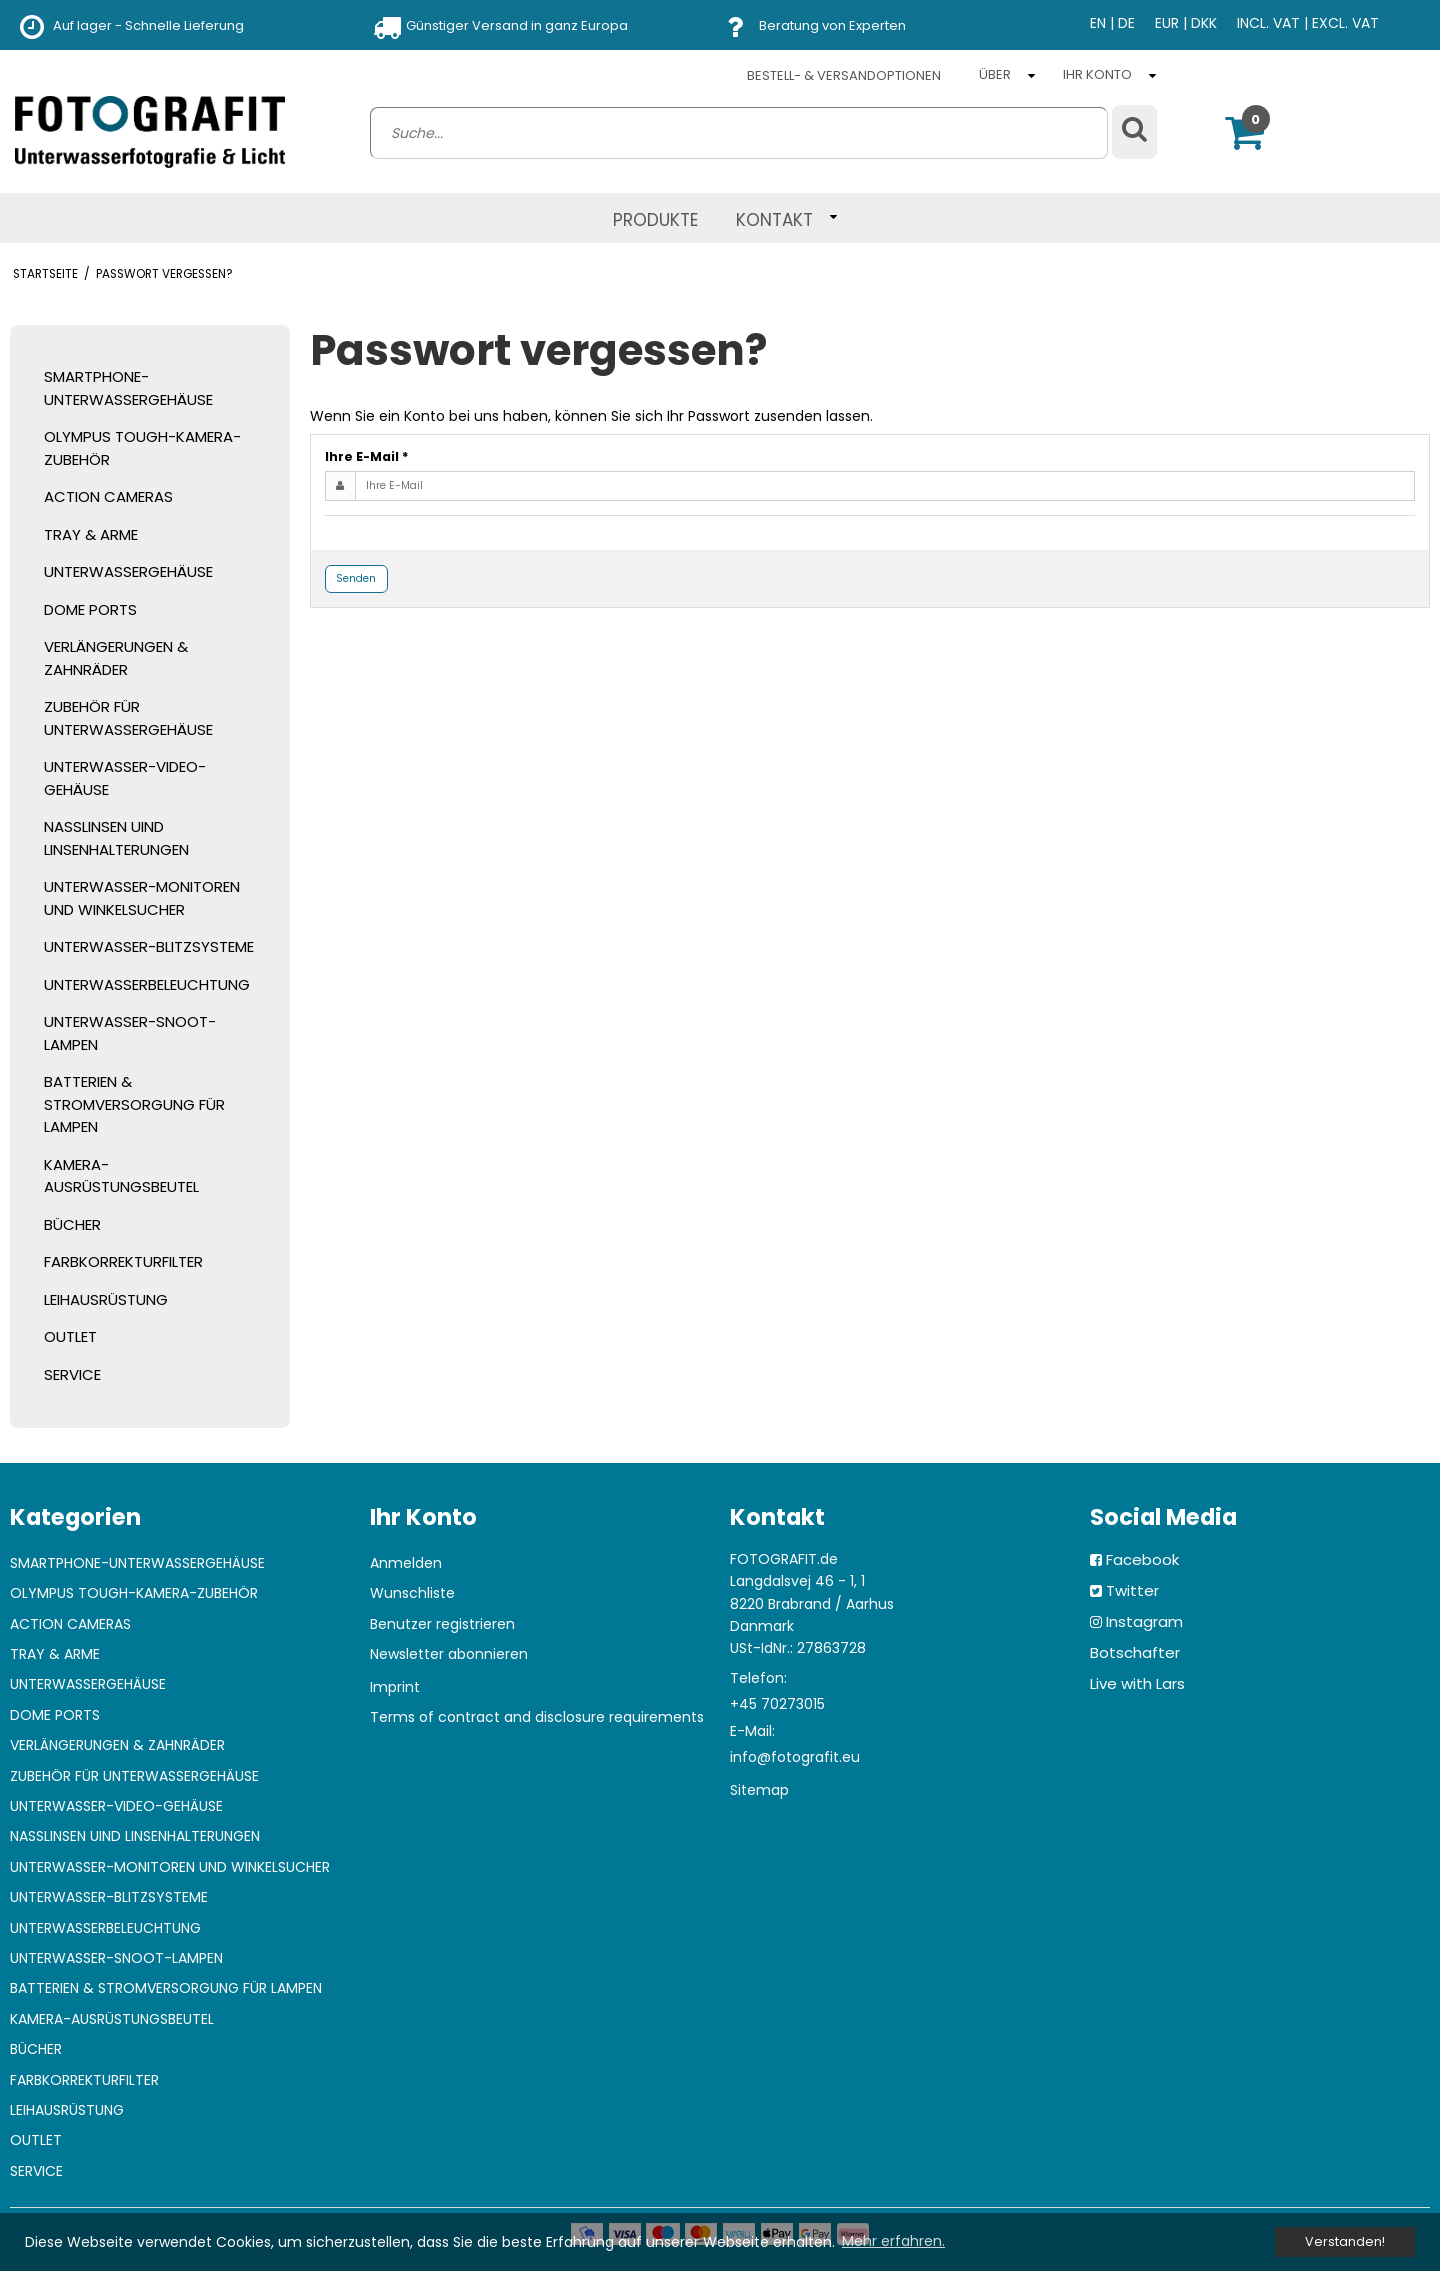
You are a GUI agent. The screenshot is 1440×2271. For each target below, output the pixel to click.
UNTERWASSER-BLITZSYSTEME (149, 946)
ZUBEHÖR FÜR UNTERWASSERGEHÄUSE (128, 718)
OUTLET (70, 1336)
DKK (1204, 23)
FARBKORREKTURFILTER (123, 1261)
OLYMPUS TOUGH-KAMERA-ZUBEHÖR (142, 448)
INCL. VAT (1268, 23)
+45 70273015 (777, 1704)
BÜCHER (72, 1224)
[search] (739, 133)
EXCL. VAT (1345, 23)
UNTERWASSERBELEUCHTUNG (147, 984)
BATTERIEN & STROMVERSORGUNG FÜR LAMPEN (134, 1104)
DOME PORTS (90, 609)
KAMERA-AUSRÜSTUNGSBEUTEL (121, 1176)
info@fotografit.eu (795, 1757)
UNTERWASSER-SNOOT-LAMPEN (130, 1033)
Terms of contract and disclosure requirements (537, 1717)
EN (1098, 23)
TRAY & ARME (91, 534)
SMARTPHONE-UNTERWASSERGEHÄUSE (128, 388)
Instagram (1144, 1621)
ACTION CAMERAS (108, 496)
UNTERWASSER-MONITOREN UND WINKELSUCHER (142, 898)
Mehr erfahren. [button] (893, 2241)
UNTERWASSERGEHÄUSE (128, 571)
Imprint (395, 1687)
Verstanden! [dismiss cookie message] (1345, 2241)
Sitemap (759, 1790)
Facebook (1142, 1559)
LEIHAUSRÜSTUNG (106, 1299)
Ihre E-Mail (367, 456)
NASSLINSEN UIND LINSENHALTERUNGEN (116, 838)
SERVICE (72, 1374)
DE (1126, 23)
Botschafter (1135, 1652)
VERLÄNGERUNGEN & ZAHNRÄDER (116, 658)
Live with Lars (1137, 1683)
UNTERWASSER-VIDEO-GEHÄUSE (125, 778)
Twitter (1132, 1590)
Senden (356, 578)
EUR (1167, 23)
